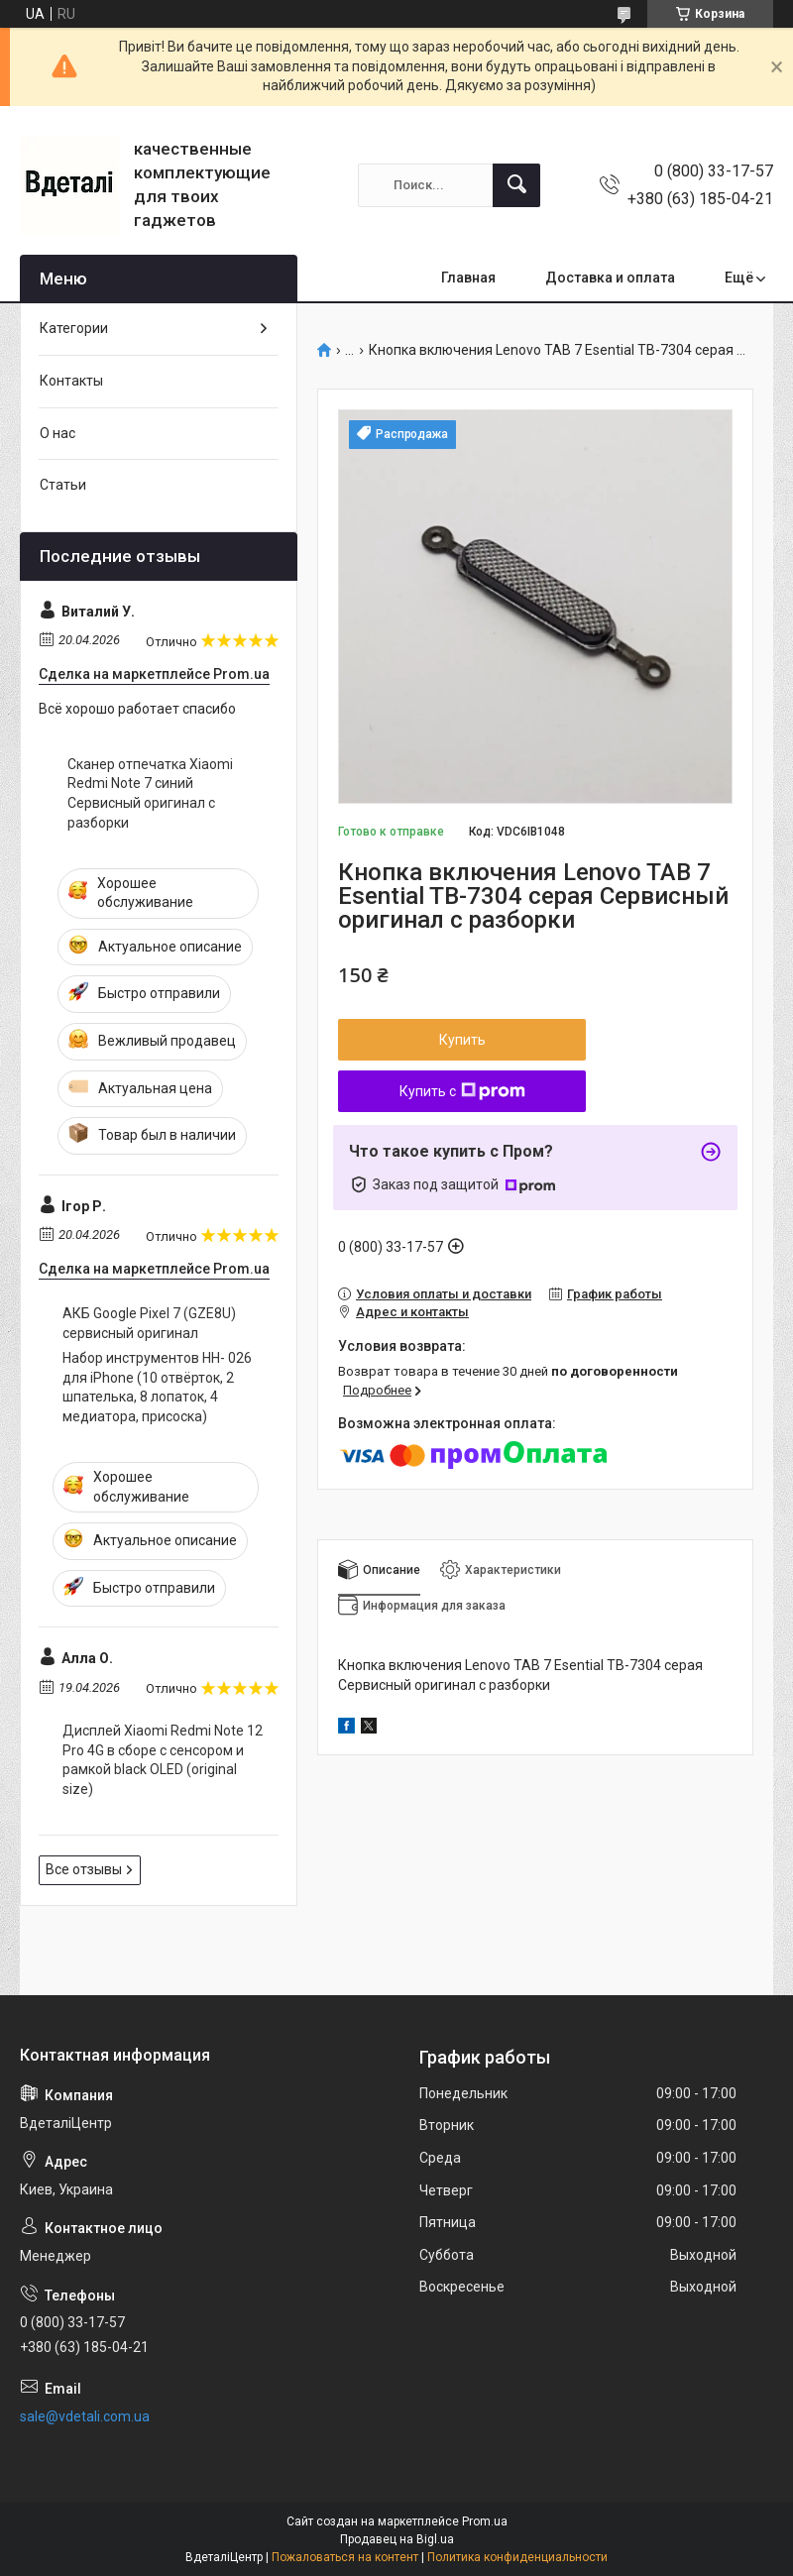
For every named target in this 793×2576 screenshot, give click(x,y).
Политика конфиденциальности (517, 2557)
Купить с (462, 1091)
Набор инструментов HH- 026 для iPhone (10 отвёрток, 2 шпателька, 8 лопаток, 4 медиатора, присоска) (157, 1387)
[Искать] (516, 185)
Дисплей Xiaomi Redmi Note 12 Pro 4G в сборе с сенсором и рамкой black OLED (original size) (162, 1760)
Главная (468, 277)
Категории (74, 328)
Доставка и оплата (610, 277)
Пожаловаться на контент (345, 2557)
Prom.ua (485, 2521)
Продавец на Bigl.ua (397, 2539)
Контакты (71, 381)
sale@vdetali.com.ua (85, 2416)
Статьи (63, 485)
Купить (462, 1040)
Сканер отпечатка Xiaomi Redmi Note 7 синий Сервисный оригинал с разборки (150, 793)
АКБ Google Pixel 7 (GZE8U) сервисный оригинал (149, 1323)
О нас (57, 433)
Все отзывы (84, 1869)
